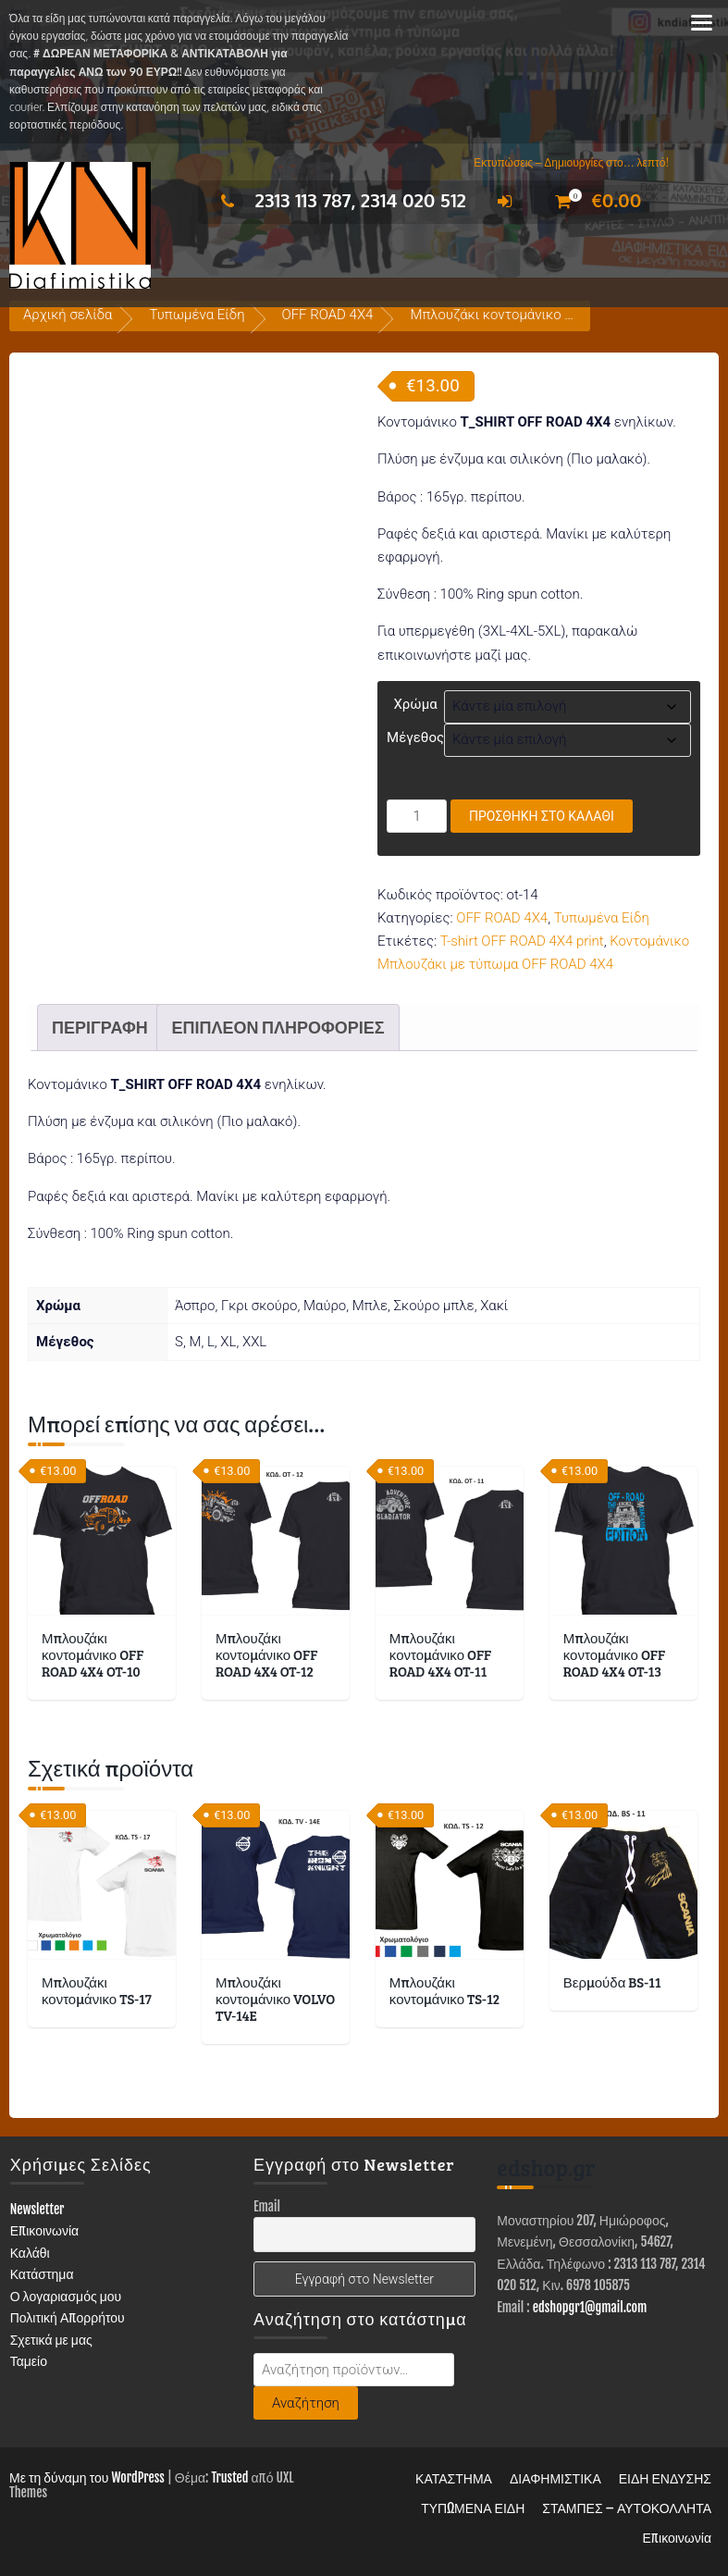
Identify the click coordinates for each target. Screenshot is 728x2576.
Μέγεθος (415, 737)
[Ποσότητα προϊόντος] (417, 816)
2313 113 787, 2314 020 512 (339, 200)
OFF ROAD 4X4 (328, 314)
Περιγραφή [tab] (100, 1027)
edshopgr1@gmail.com (590, 2307)
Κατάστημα (42, 2274)
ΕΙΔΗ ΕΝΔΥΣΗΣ (665, 2478)
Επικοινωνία (45, 2230)
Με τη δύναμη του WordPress (87, 2477)
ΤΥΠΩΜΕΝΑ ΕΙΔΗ (472, 2508)
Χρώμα (415, 704)
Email (266, 2206)
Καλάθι (30, 2252)
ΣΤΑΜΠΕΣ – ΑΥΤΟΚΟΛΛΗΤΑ (626, 2508)
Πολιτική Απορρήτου (67, 2317)
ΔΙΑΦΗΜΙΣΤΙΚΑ (555, 2478)
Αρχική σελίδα (67, 314)
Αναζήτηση (305, 2403)
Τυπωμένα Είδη (196, 314)
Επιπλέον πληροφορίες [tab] (277, 1027)
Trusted (229, 2477)
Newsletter (37, 2209)
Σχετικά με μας (51, 2339)
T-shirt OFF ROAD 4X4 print (522, 941)
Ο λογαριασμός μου (66, 2296)
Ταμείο (28, 2361)
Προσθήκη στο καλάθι (541, 816)
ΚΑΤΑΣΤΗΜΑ (453, 2478)
